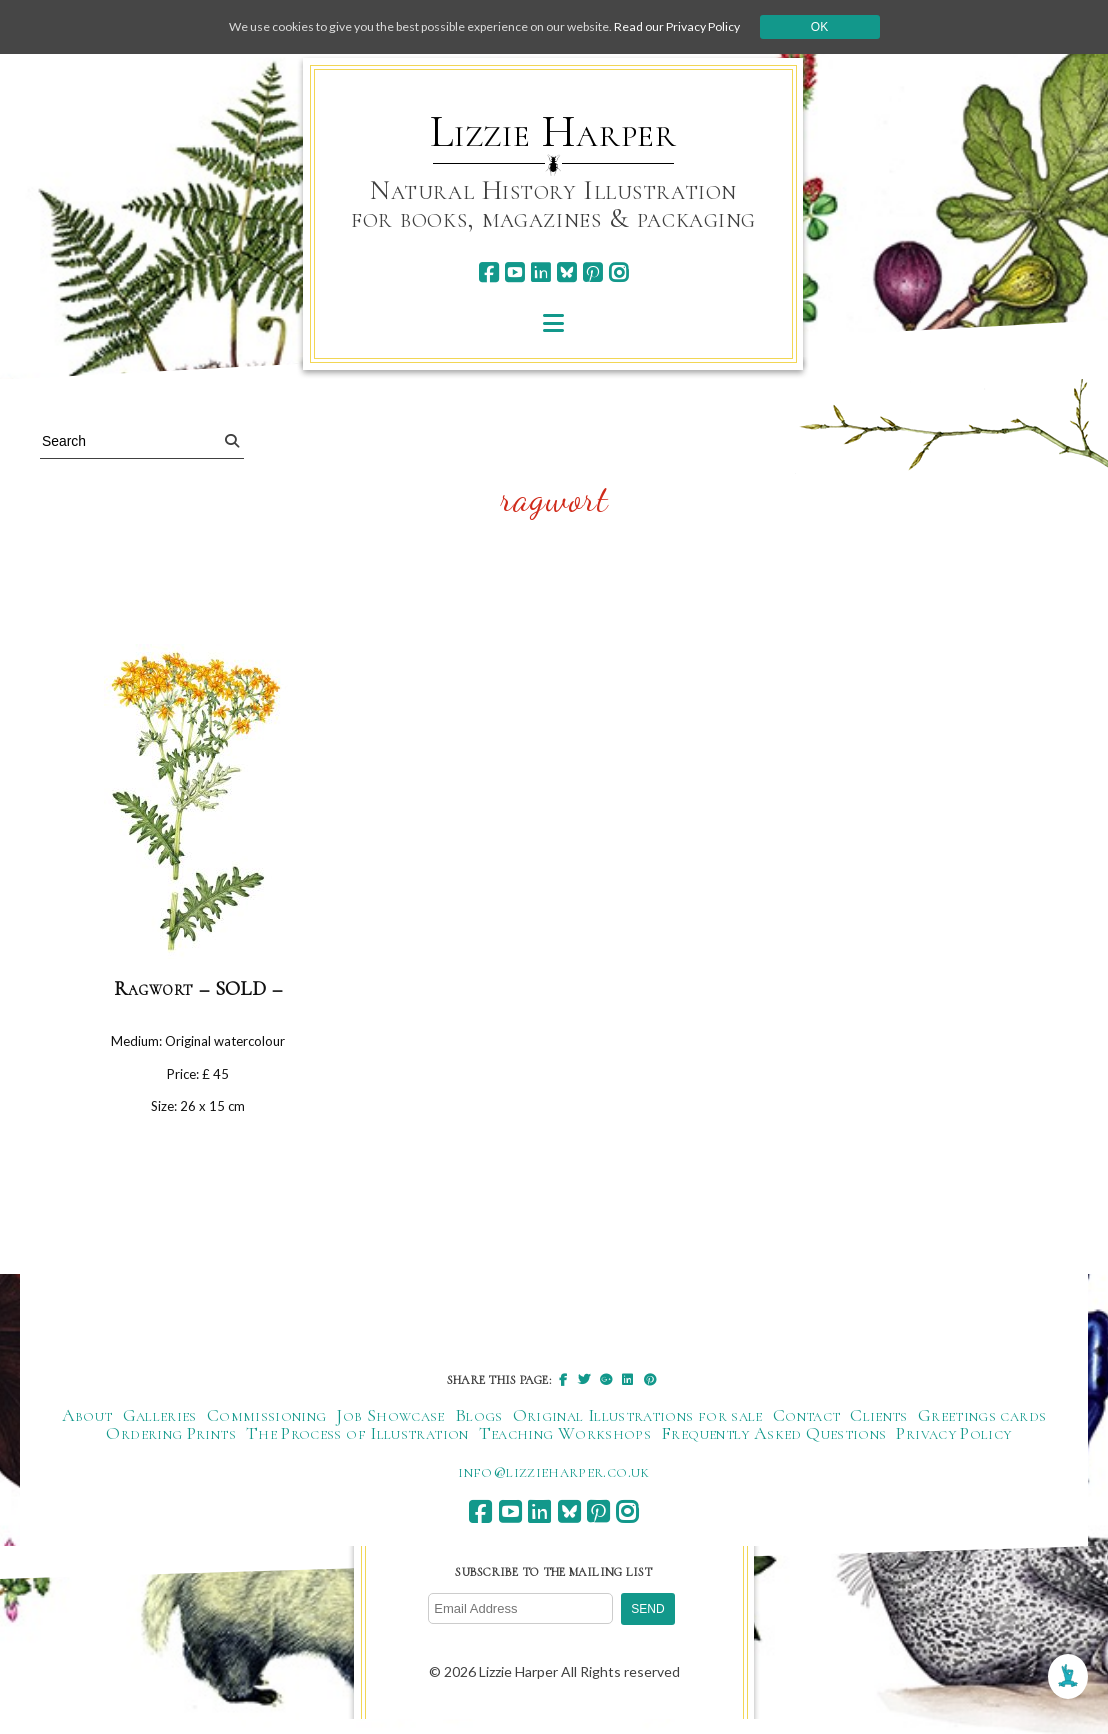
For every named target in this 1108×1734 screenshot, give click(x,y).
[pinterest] (592, 272)
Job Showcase (390, 1429)
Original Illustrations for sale (638, 1429)
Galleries (160, 1429)
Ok (865, 27)
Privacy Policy (953, 1447)
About (87, 1429)
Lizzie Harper (553, 132)
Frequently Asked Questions (773, 1447)
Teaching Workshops (565, 1447)
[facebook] (488, 272)
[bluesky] (566, 272)
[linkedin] (540, 272)
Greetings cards (982, 1429)
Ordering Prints (170, 1447)
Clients (879, 1429)
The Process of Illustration (357, 1447)
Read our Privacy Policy (714, 26)
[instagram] (618, 272)
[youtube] (514, 272)
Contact (807, 1429)
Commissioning (267, 1429)
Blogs (479, 1429)
